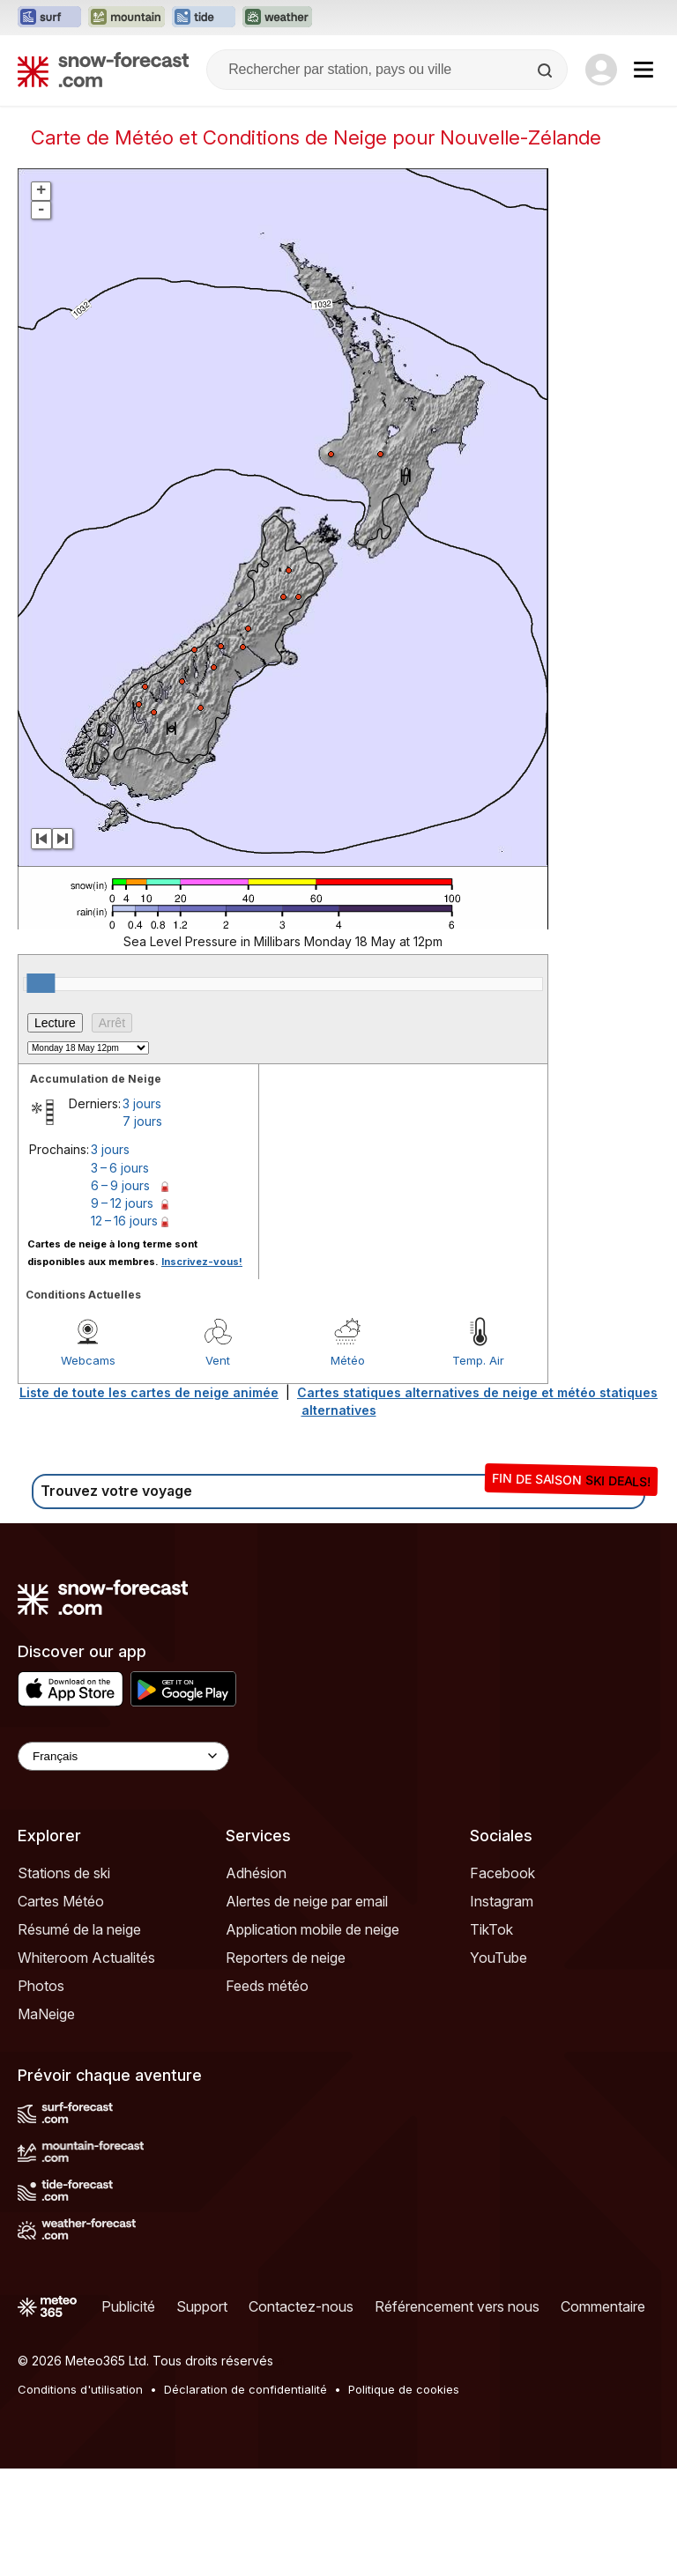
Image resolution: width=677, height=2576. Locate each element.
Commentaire (603, 2414)
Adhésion (256, 1980)
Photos (41, 2093)
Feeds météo (267, 2093)
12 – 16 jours (124, 1328)
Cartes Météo (61, 2008)
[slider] (40, 1090)
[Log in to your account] (601, 69)
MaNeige (46, 2121)
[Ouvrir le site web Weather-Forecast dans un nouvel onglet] (277, 17)
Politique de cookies (403, 2497)
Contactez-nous (301, 2414)
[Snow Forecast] (103, 69)
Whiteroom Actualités (86, 2065)
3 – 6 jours (120, 1275)
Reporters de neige (286, 2065)
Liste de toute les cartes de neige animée (149, 1499)
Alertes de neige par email (307, 2008)
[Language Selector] (123, 1863)
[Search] (546, 70)
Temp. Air (478, 1468)
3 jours (142, 1210)
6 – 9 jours (120, 1292)
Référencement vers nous (457, 2414)
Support (201, 2414)
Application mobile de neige (312, 2037)
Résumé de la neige (79, 2037)
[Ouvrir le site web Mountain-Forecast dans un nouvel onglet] (126, 17)
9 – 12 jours (122, 1310)
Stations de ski (64, 1980)
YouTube (498, 2065)
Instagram (501, 2008)
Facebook (502, 1980)
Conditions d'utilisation (80, 2497)
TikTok (491, 2037)
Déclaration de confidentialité (245, 2497)
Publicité (128, 2414)
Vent (217, 1468)
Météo (348, 1468)
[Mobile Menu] (643, 69)
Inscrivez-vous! (201, 1369)
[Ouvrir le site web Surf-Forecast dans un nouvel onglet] (49, 17)
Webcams (88, 1468)
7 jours (142, 1228)
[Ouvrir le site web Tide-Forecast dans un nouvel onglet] (203, 17)
